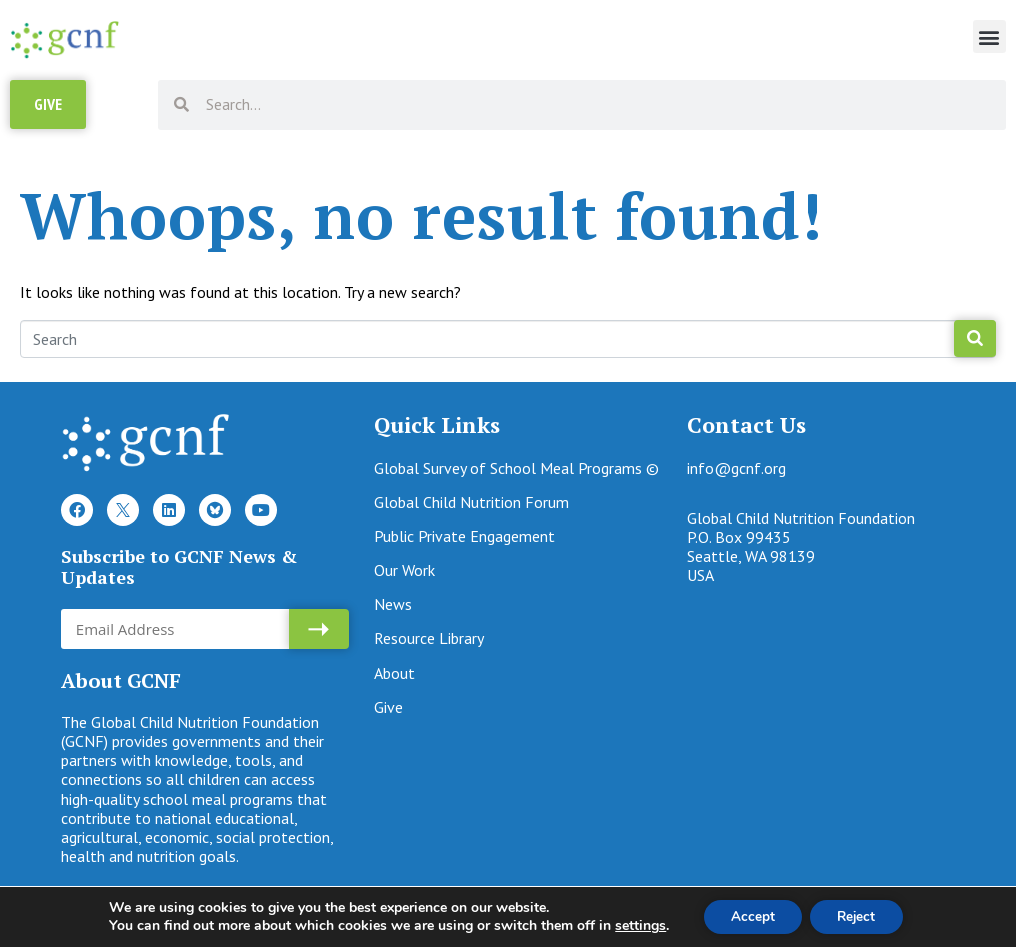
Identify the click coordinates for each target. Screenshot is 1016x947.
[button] (989, 36)
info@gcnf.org (736, 474)
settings (634, 925)
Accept (749, 915)
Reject (859, 915)
